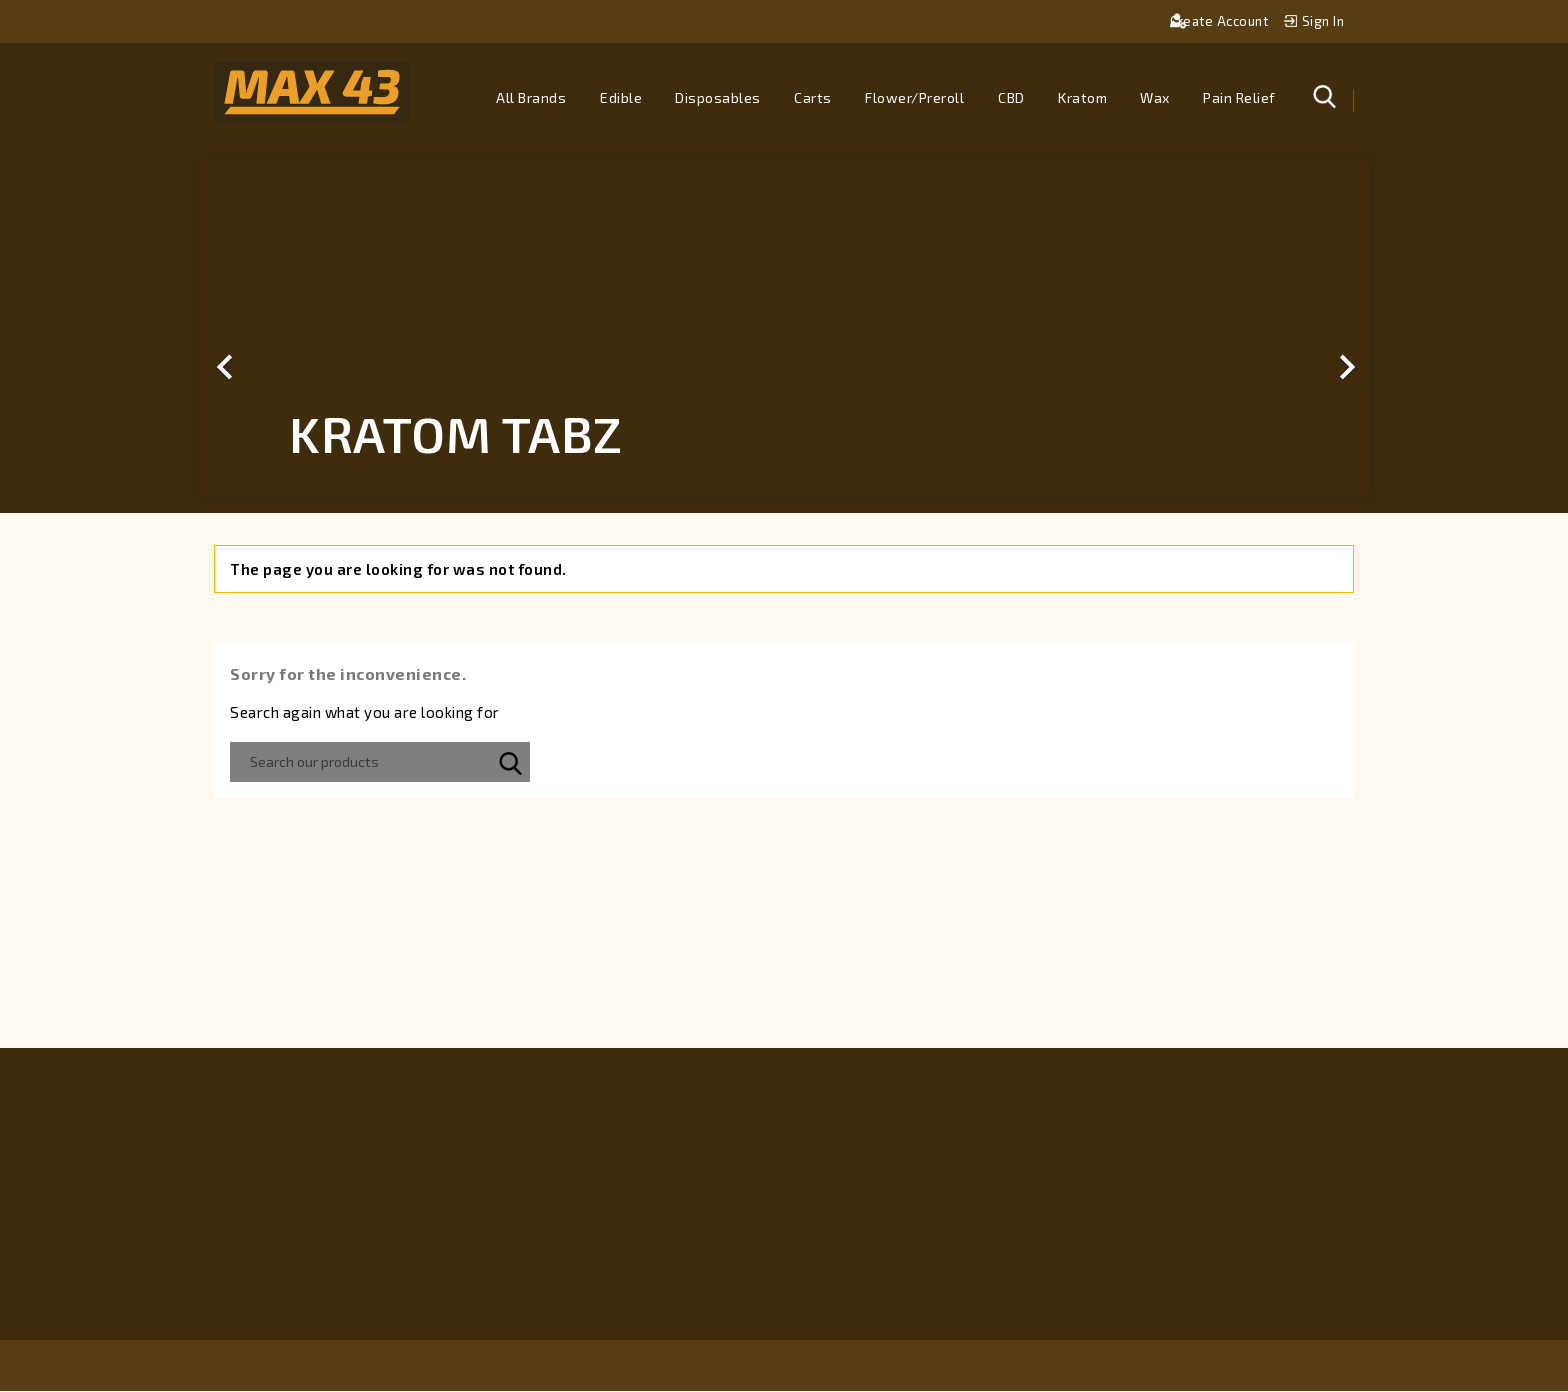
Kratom (1082, 97)
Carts (813, 97)
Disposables (718, 97)
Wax (1155, 97)
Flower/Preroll (914, 97)
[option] (784, 328)
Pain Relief (1239, 97)
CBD (1011, 97)
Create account (1221, 21)
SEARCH (510, 763)
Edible (621, 97)
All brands (531, 97)
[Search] (380, 763)
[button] (287, 328)
